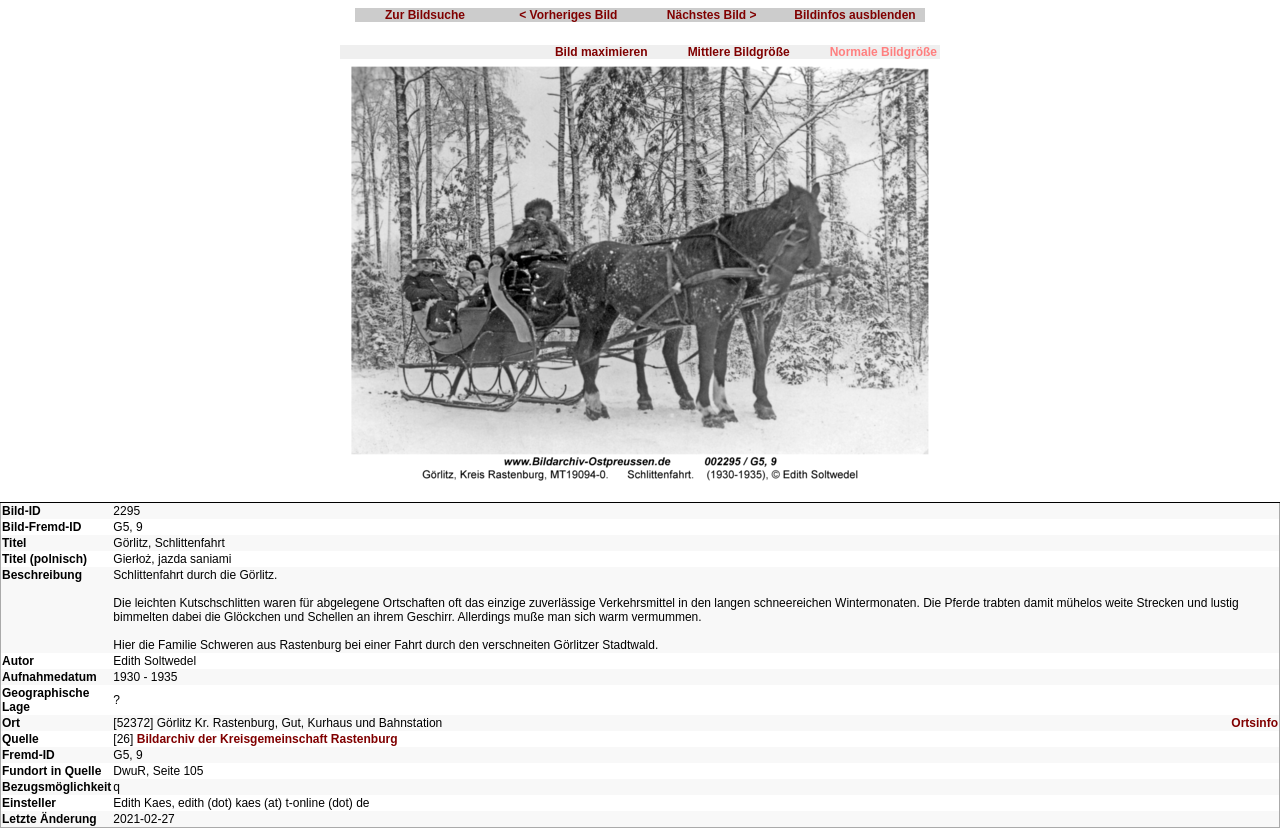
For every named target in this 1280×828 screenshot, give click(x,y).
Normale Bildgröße (883, 52)
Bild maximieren (601, 52)
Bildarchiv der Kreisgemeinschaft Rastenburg (267, 739)
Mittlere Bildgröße (739, 52)
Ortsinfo (1254, 723)
